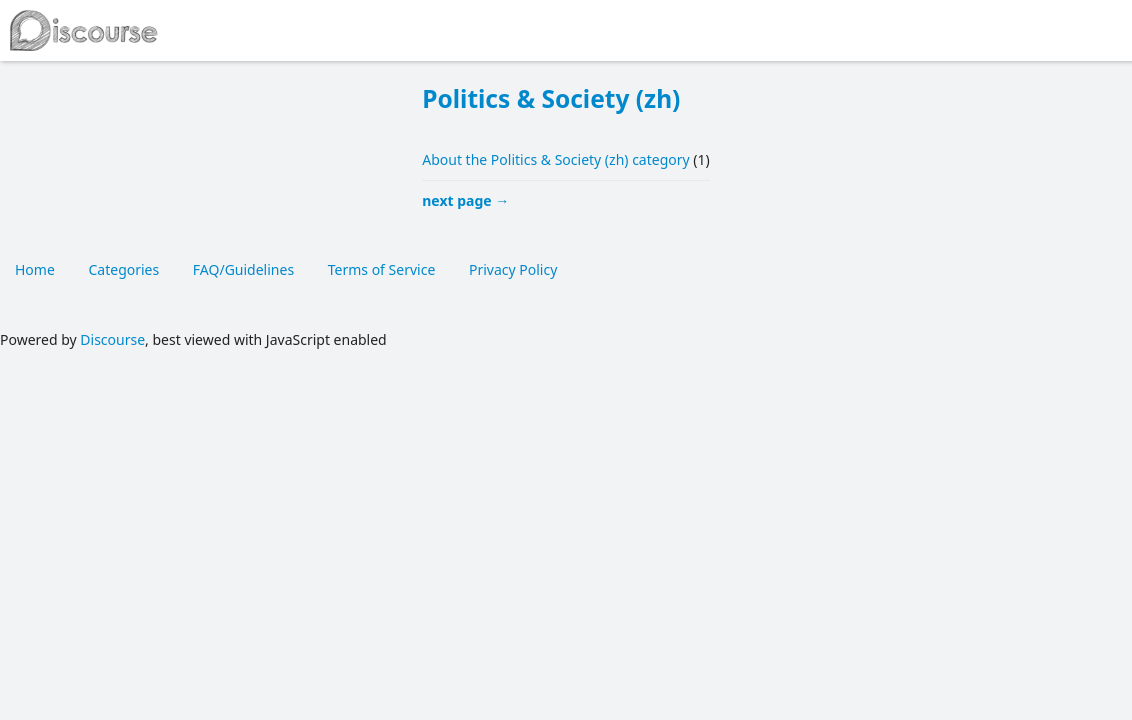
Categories (123, 269)
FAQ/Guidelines (243, 269)
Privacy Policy (513, 269)
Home (35, 269)
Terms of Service (382, 269)
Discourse (112, 339)
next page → (465, 200)
